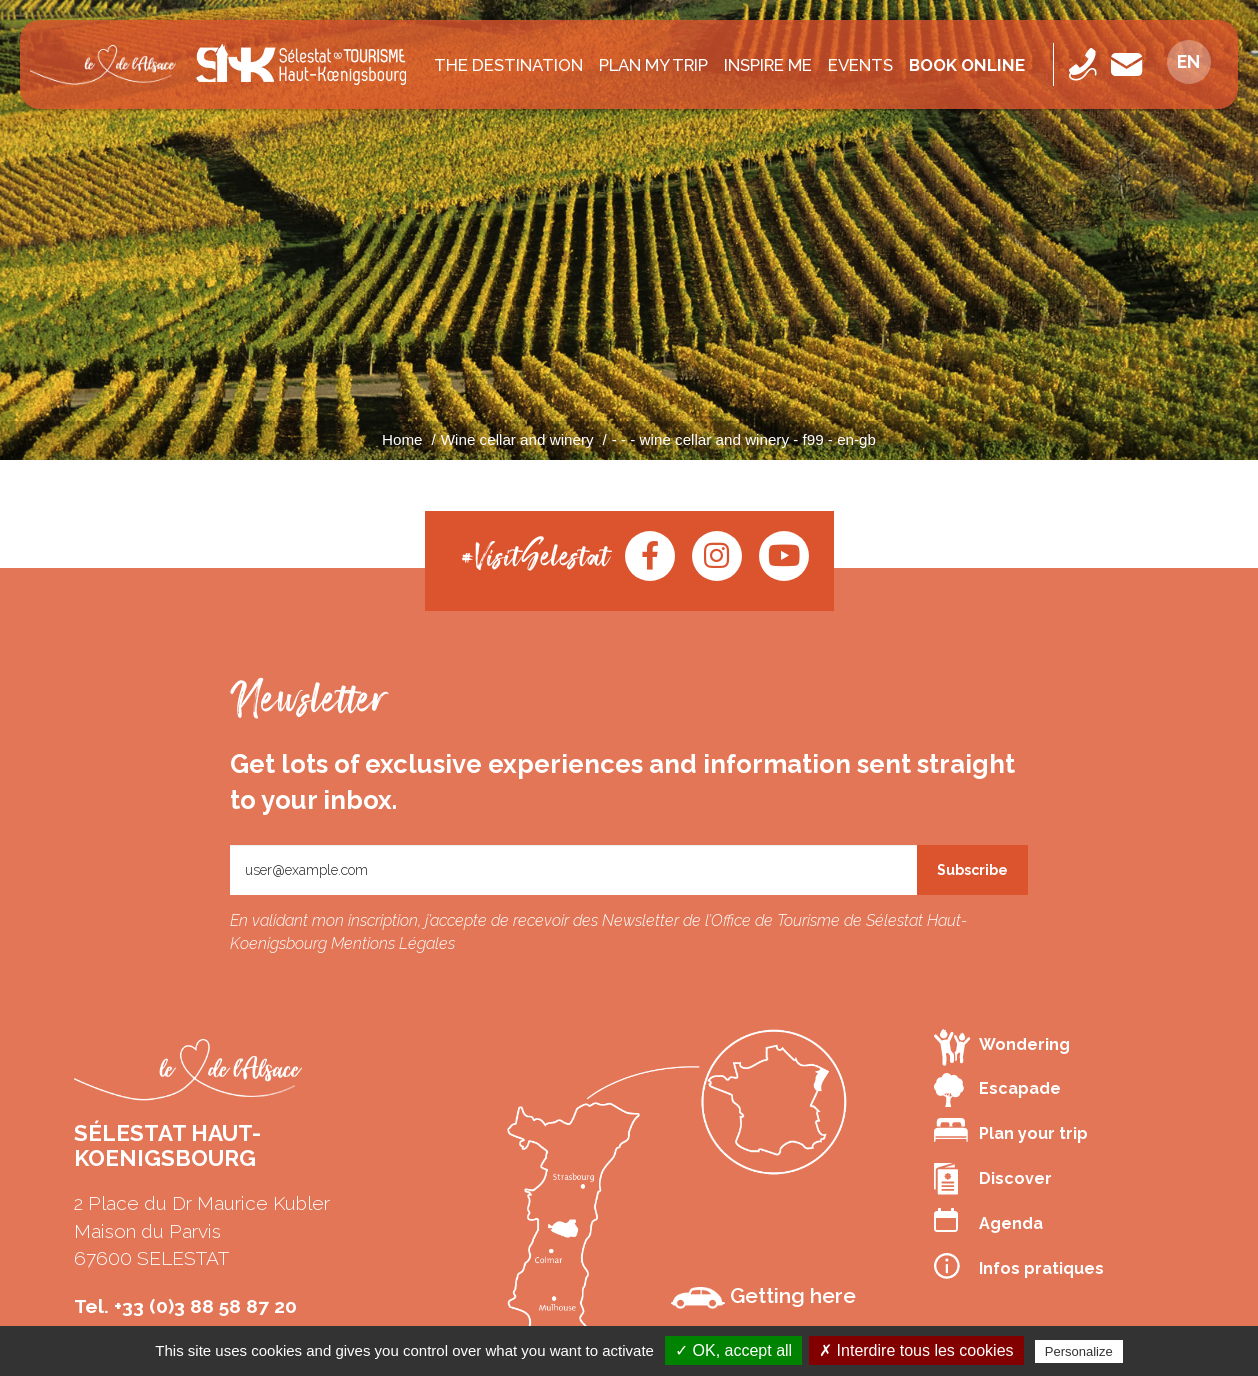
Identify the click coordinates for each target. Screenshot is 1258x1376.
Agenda (988, 1220)
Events (860, 65)
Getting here (763, 1296)
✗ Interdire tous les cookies (916, 1350)
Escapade (997, 1090)
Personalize (1079, 1351)
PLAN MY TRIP (653, 65)
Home (402, 439)
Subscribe (972, 870)
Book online (967, 65)
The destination (508, 65)
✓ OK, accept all (733, 1350)
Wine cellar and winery (517, 439)
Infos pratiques (1019, 1266)
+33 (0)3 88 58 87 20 (205, 1306)
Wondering (1002, 1046)
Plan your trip (1011, 1130)
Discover (993, 1179)
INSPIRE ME (768, 65)
